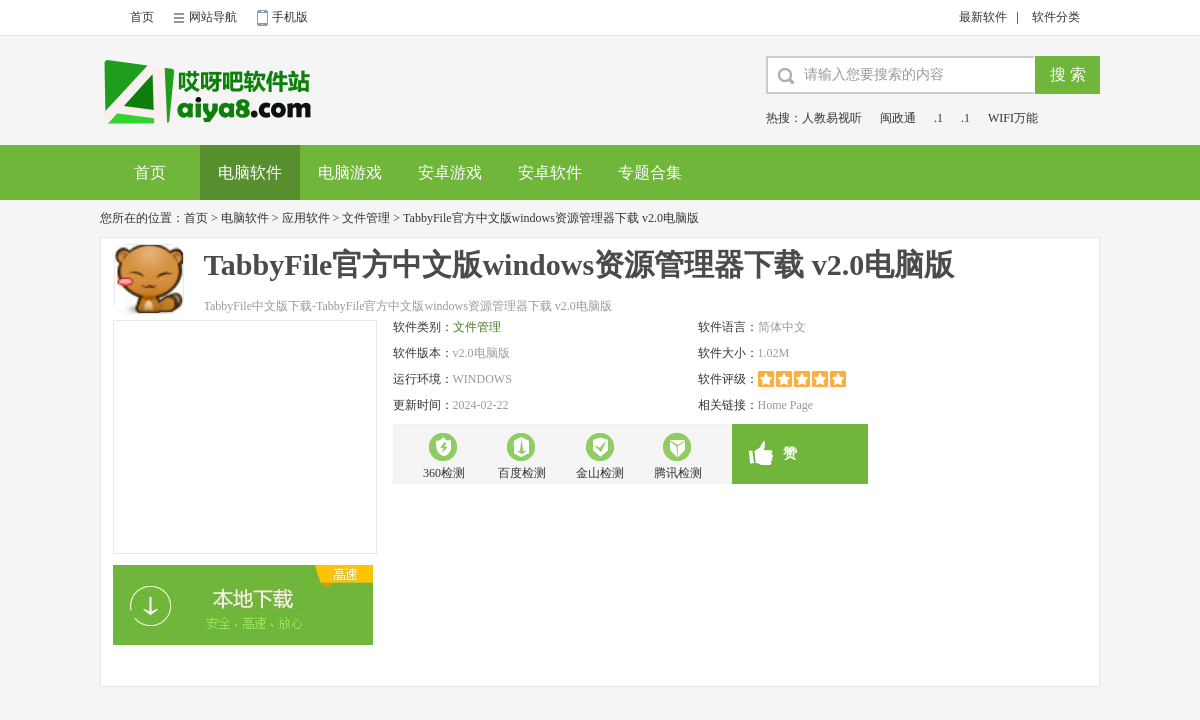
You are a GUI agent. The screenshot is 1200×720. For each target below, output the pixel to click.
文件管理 (366, 218)
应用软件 (306, 218)
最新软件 (983, 17)
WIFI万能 (1013, 118)
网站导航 (213, 17)
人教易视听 (832, 118)
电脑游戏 (350, 172)
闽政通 (898, 118)
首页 (142, 17)
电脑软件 (250, 172)
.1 (938, 118)
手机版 (290, 17)
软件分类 (1056, 17)
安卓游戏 (450, 172)
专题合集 (650, 172)
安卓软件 (550, 172)
